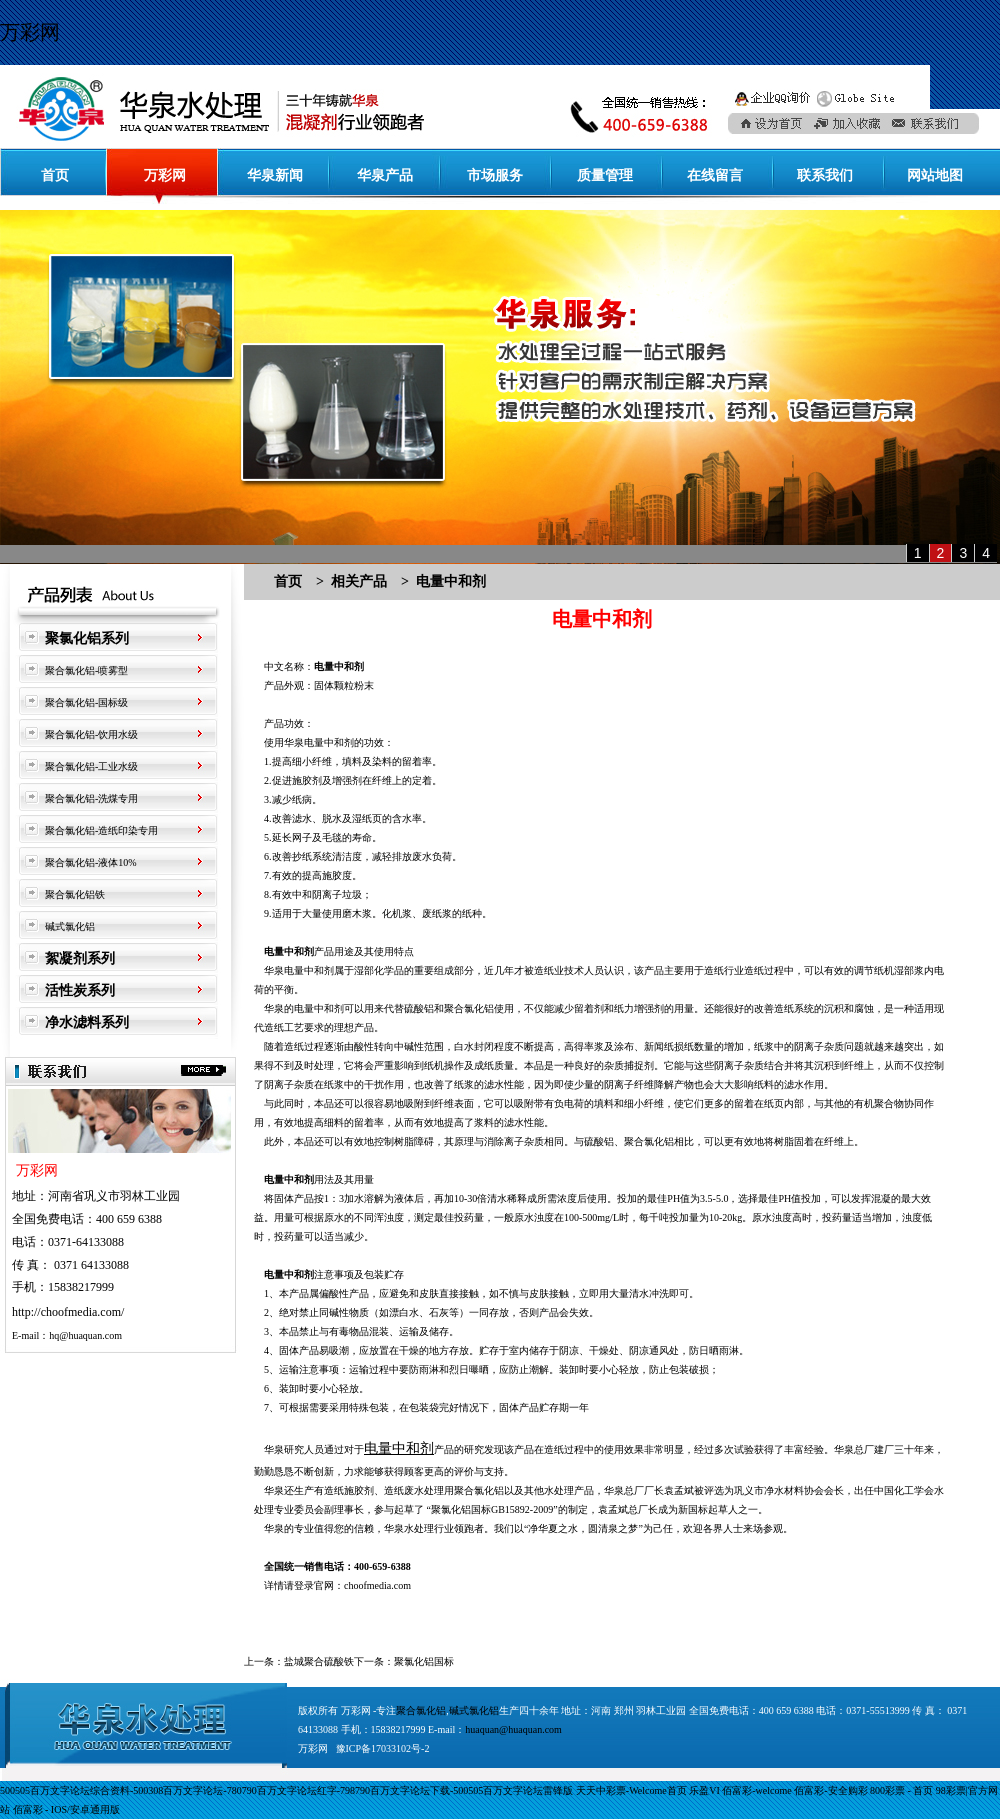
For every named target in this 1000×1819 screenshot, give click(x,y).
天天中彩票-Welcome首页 (631, 1790)
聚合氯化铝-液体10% (91, 862)
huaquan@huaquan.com (513, 1729)
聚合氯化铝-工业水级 (91, 766)
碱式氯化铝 (70, 926)
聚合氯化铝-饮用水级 (91, 734)
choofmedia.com (377, 1585)
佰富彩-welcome (756, 1790)
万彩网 (30, 32)
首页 (55, 175)
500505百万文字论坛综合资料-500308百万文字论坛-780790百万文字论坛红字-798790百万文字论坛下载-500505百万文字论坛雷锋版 (286, 1790)
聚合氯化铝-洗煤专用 (91, 798)
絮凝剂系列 (80, 958)
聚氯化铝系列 (87, 638)
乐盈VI (704, 1790)
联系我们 (825, 175)
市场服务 (495, 175)
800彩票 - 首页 (901, 1790)
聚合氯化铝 (479, 1490)
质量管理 (605, 175)
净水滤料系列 (87, 1022)
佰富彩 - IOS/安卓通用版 (66, 1809)
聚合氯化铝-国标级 (86, 702)
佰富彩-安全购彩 (830, 1790)
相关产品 (359, 581)
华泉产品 (385, 175)
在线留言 (715, 175)
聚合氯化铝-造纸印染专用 (101, 830)
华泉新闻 (275, 175)
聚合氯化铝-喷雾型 (86, 670)
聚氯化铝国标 (424, 1661)
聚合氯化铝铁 (75, 894)
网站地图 (935, 175)
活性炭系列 (80, 990)
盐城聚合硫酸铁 (319, 1661)
